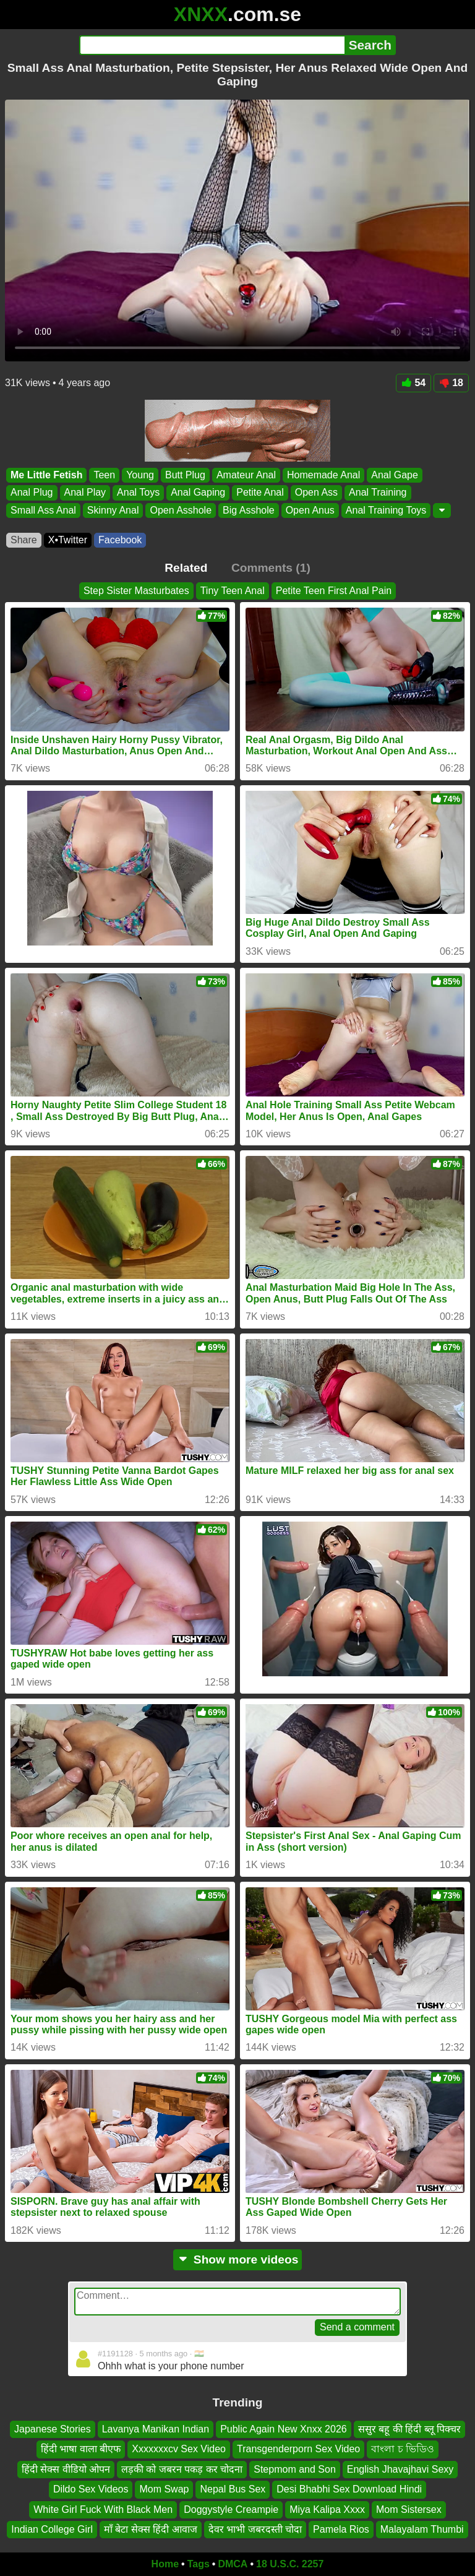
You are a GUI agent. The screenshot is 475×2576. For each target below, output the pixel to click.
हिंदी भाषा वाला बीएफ (81, 2449)
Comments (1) (270, 567)
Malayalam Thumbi (422, 2529)
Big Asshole (249, 509)
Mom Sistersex (409, 2509)
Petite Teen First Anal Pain (334, 590)
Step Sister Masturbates (136, 590)
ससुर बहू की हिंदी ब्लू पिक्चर (409, 2429)
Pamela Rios (341, 2529)
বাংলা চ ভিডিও (402, 2449)
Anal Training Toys (386, 509)
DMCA (232, 2564)
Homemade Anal (323, 475)
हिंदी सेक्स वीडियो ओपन (66, 2469)
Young (140, 475)
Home (165, 2564)
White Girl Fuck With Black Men (103, 2509)
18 (451, 382)
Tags (198, 2564)
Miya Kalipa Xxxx (327, 2509)
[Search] (211, 45)
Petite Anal (260, 492)
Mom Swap (164, 2489)
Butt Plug (185, 475)
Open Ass (316, 492)
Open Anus (310, 509)
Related (186, 567)
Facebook (120, 540)
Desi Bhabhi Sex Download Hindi (349, 2489)
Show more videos (238, 2259)
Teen (104, 475)
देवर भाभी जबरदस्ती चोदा (255, 2529)
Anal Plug (32, 492)
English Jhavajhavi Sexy (400, 2469)
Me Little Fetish (46, 475)
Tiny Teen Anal (232, 590)
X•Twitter (67, 540)
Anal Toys (138, 492)
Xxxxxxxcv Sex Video (179, 2449)
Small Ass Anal (43, 509)
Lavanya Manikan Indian (155, 2429)
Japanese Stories (52, 2429)
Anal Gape (394, 475)
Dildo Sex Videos (91, 2489)
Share (24, 540)
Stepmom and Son (295, 2469)
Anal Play (85, 492)
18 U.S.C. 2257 (289, 2564)
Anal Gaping (198, 492)
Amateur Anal (246, 475)
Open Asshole (181, 509)
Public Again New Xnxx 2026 (283, 2429)
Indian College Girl (52, 2529)
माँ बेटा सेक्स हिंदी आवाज (150, 2529)
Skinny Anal (113, 509)
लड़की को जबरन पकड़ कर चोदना (181, 2469)
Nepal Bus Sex (232, 2489)
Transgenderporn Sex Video (298, 2449)
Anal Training (377, 492)
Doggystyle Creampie (231, 2509)
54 (413, 382)
